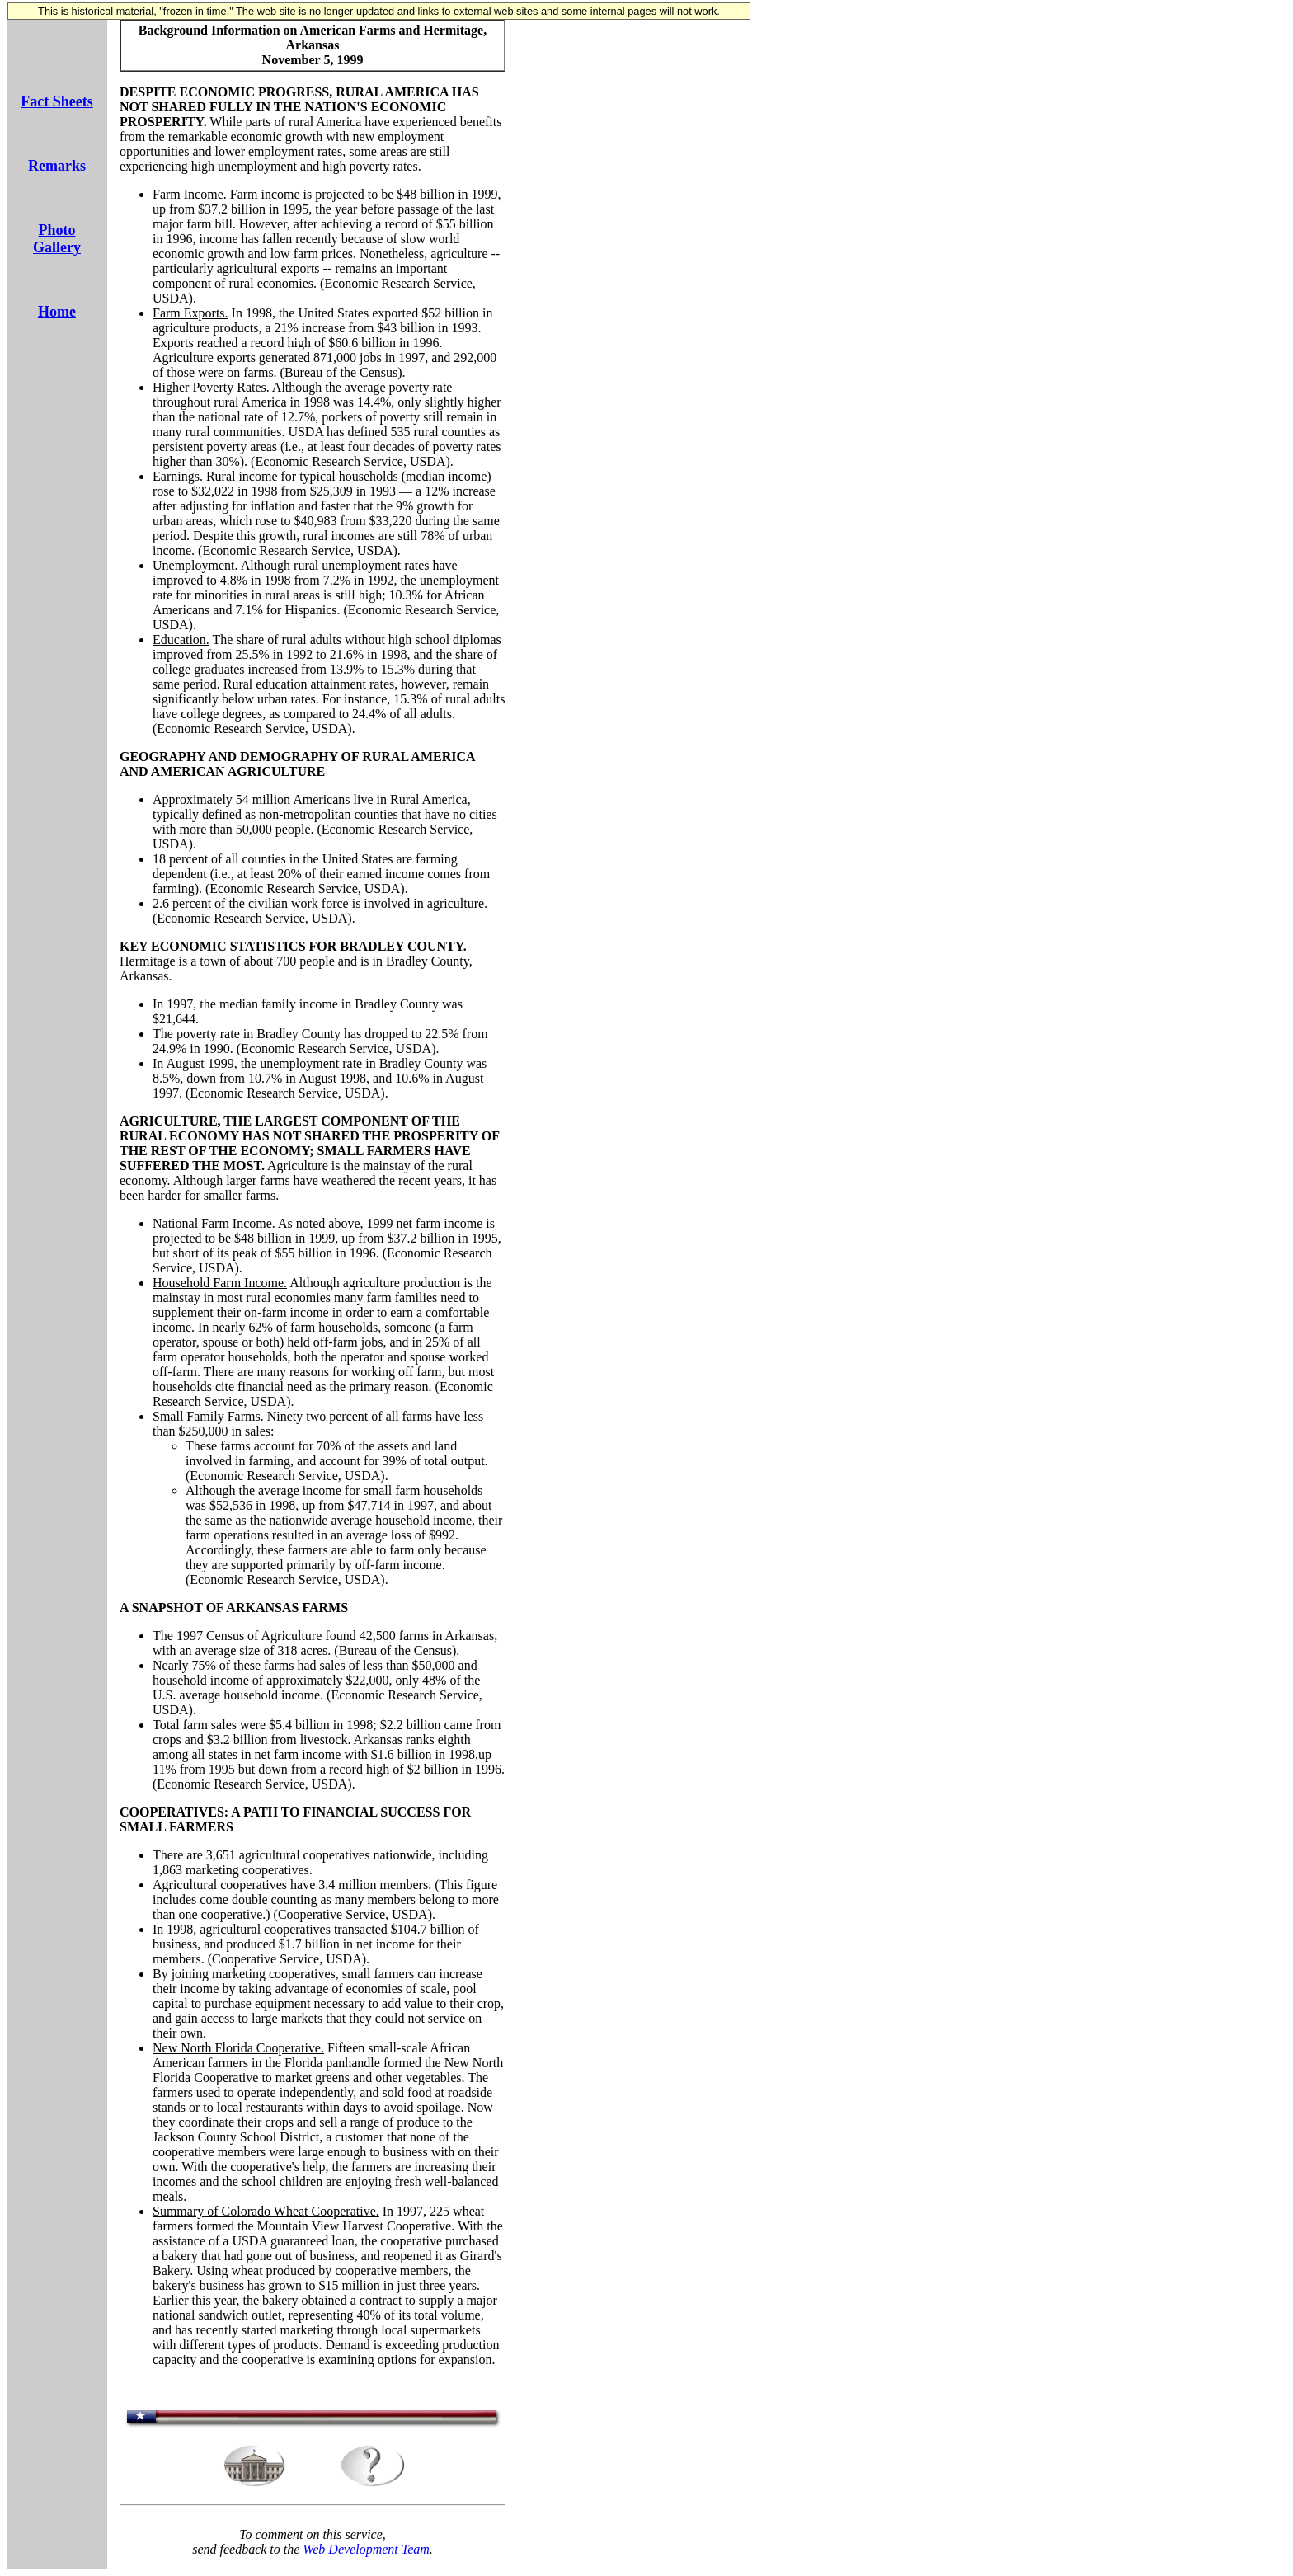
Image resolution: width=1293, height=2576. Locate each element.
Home (57, 311)
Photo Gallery (57, 239)
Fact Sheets (56, 101)
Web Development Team (366, 2549)
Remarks (57, 165)
